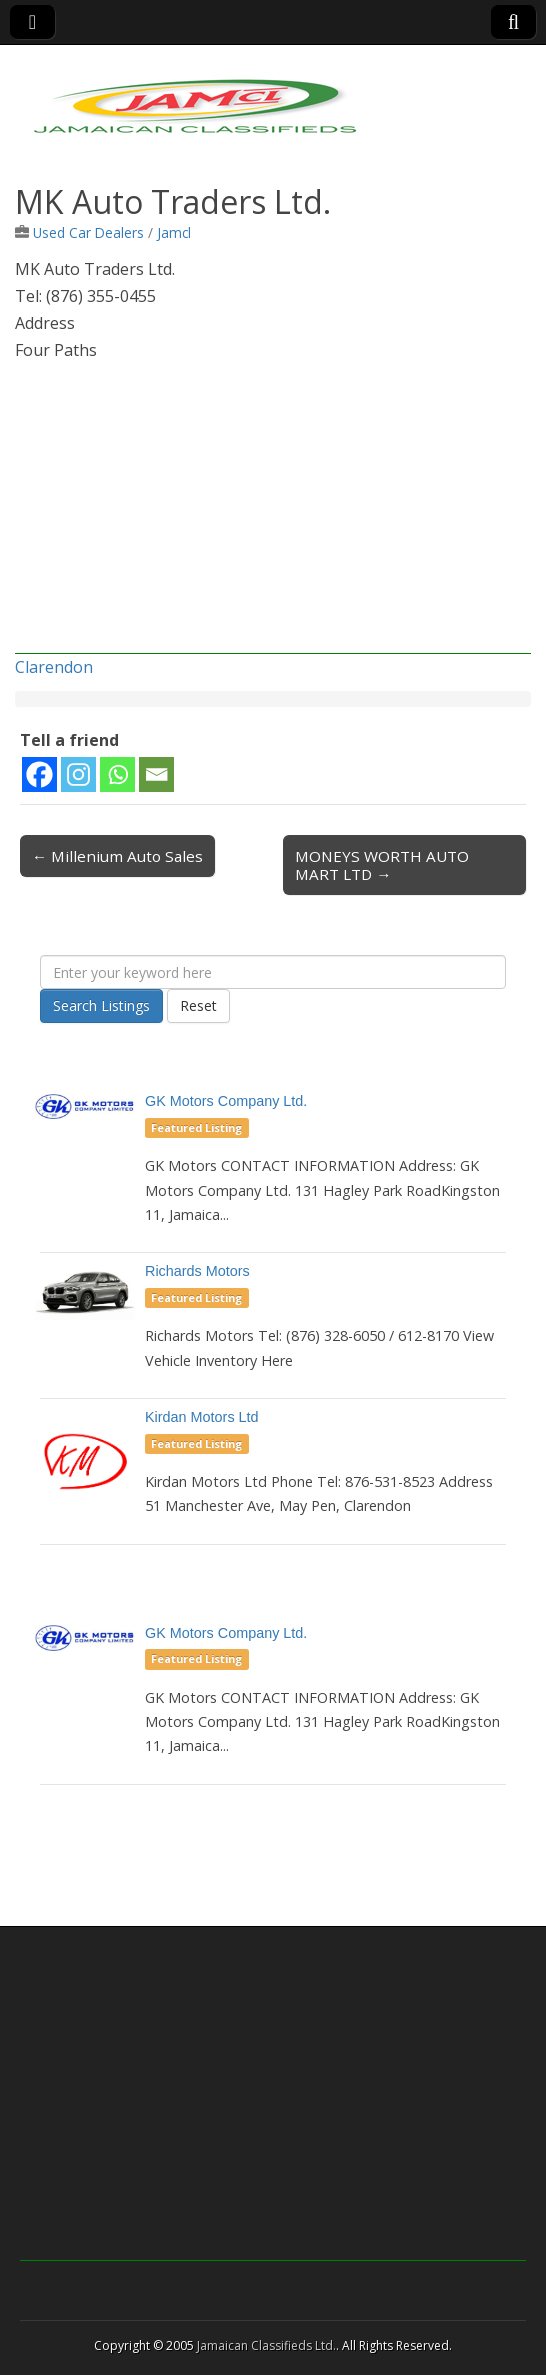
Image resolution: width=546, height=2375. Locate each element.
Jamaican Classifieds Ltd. (266, 2345)
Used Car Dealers (88, 232)
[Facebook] (39, 774)
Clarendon (54, 667)
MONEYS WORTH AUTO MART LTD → (382, 865)
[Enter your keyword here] (273, 972)
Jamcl (174, 232)
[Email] (156, 774)
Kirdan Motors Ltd (202, 1417)
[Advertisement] (273, 514)
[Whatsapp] (117, 774)
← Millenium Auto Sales (117, 856)
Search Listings (101, 1005)
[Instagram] (78, 774)
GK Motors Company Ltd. (226, 1101)
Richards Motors (197, 1271)
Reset (198, 1005)
